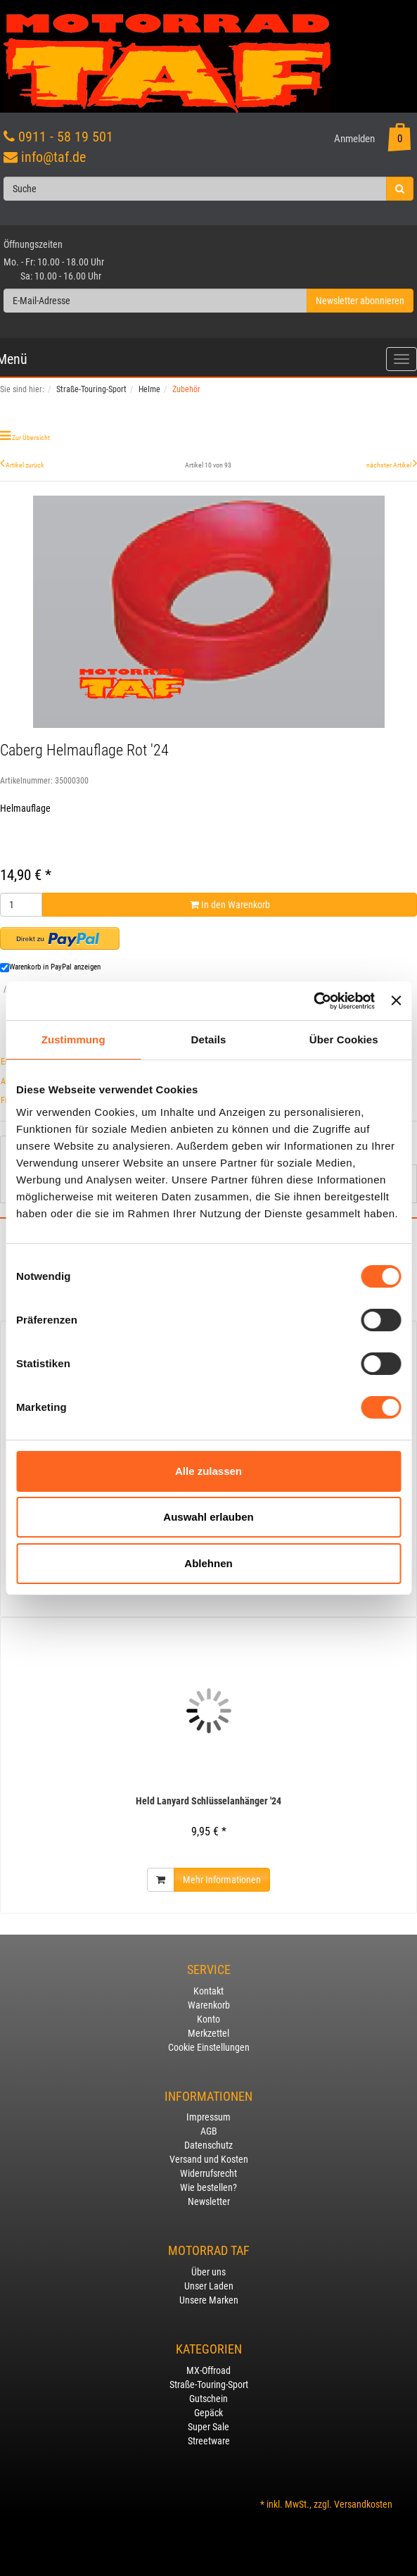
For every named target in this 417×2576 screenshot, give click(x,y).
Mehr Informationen (222, 1879)
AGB (208, 2131)
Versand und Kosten (208, 2159)
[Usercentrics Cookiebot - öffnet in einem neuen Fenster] (313, 1001)
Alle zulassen (208, 1471)
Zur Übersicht (31, 437)
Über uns (208, 2271)
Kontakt (208, 1991)
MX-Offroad (208, 2370)
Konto (208, 2019)
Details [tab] (208, 1039)
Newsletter (209, 2201)
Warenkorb (209, 2005)
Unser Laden (208, 2286)
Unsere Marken (208, 2300)
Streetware (209, 2440)
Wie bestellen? (208, 2187)
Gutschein (208, 2398)
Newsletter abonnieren (360, 300)
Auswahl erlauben (208, 1517)
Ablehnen (208, 1563)
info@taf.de (53, 157)
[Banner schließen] (396, 1000)
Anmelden (354, 138)
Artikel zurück (25, 465)
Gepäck (208, 2412)
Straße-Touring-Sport (208, 2384)
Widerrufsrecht (208, 2173)
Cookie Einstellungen (209, 2047)
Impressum (208, 2117)
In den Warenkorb (230, 904)
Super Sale (208, 2426)
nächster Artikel (389, 465)
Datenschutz (208, 2145)
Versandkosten (363, 2504)
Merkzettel (208, 2033)
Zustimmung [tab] (73, 1039)
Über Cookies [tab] (343, 1039)
